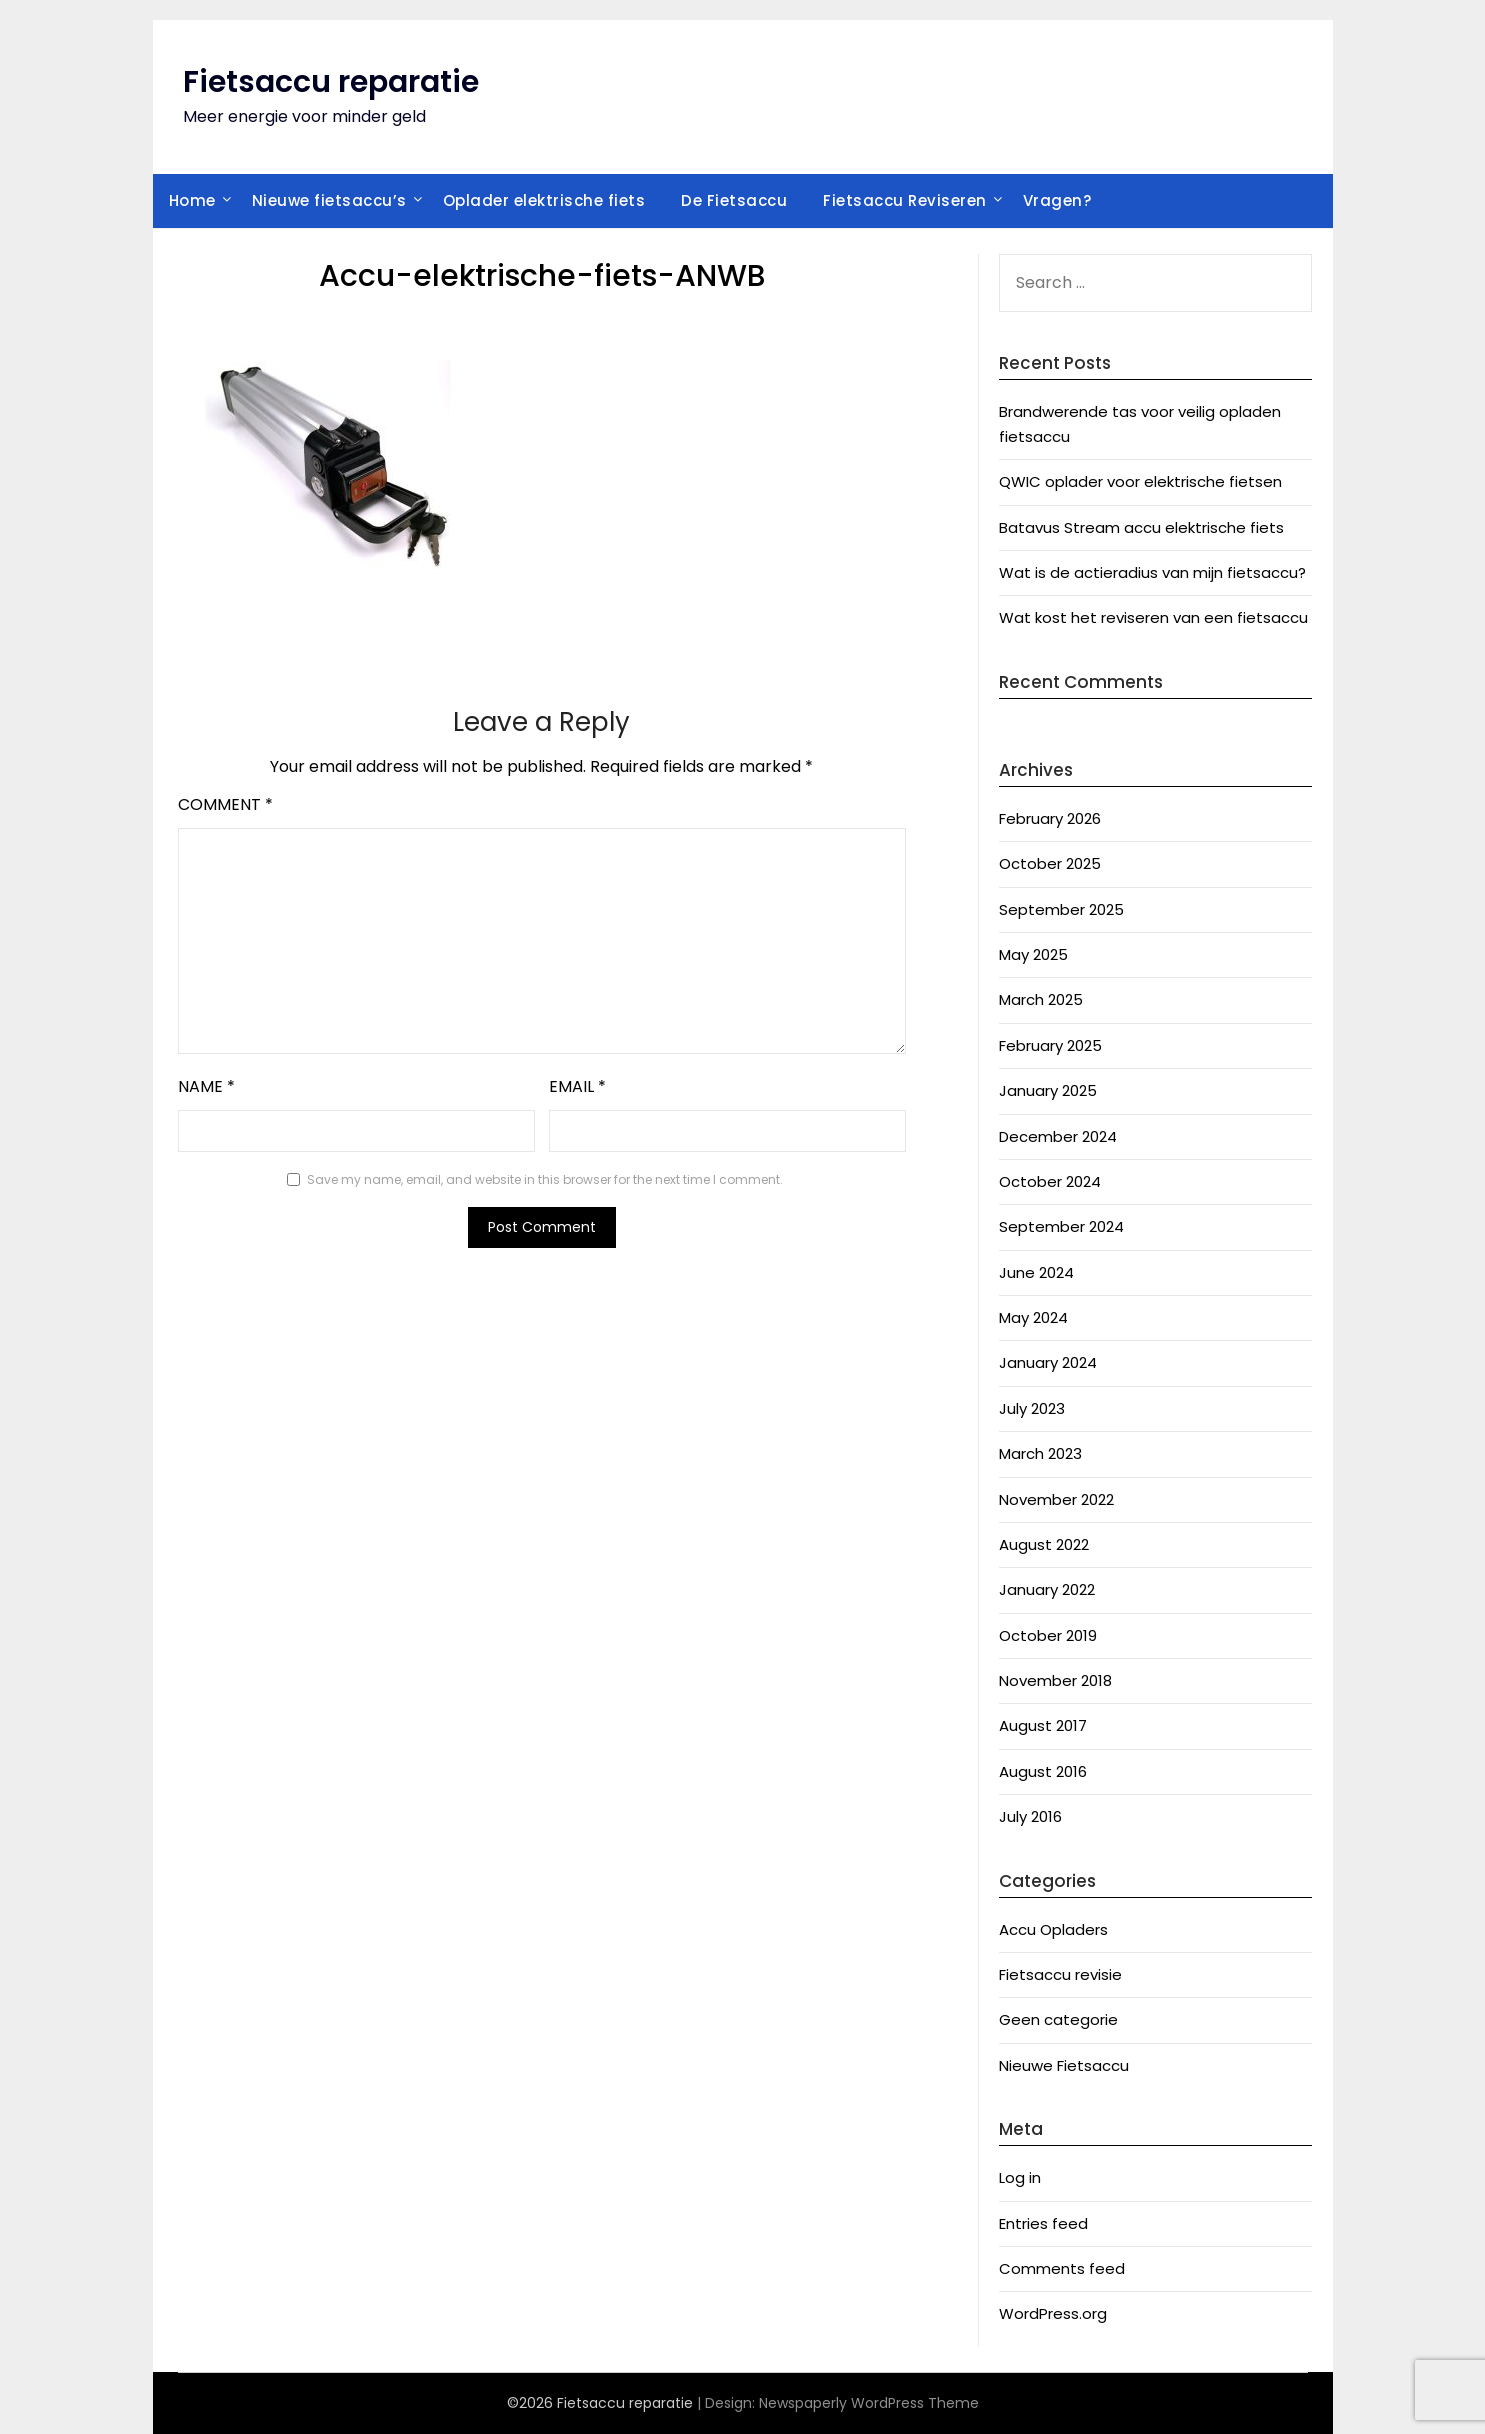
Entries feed (1043, 2223)
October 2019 (1048, 1635)
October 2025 (1050, 863)
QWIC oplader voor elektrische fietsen (1140, 481)
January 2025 (1048, 1090)
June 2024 (1036, 1272)
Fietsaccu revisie (1060, 1974)
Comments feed (1062, 2268)
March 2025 (1041, 999)
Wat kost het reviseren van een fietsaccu (1153, 617)
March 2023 (1040, 1453)
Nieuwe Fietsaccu (1064, 2065)
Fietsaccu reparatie (331, 82)
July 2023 (1032, 1408)
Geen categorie (1058, 2019)
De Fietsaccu (734, 200)
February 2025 (1050, 1045)
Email (577, 1086)
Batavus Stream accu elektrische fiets (1141, 527)
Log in (1020, 2177)
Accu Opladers (1053, 1929)
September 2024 (1061, 1226)
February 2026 (1050, 818)
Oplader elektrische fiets (544, 200)
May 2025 (1033, 954)
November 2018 (1055, 1680)
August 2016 (1043, 1771)
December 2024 (1058, 1136)
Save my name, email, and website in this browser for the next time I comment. (545, 1179)
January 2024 (1048, 1362)
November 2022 (1056, 1499)
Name (206, 1086)
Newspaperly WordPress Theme (869, 2403)
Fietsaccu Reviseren (905, 200)
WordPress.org (1053, 2313)
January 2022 (1047, 1589)
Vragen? (1057, 200)
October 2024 (1050, 1181)
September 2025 (1061, 909)
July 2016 (1030, 1816)
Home (192, 200)
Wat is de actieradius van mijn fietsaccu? (1152, 572)
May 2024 (1033, 1317)
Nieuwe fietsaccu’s (329, 200)
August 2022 (1044, 1544)
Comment (225, 804)
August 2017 (1043, 1725)
